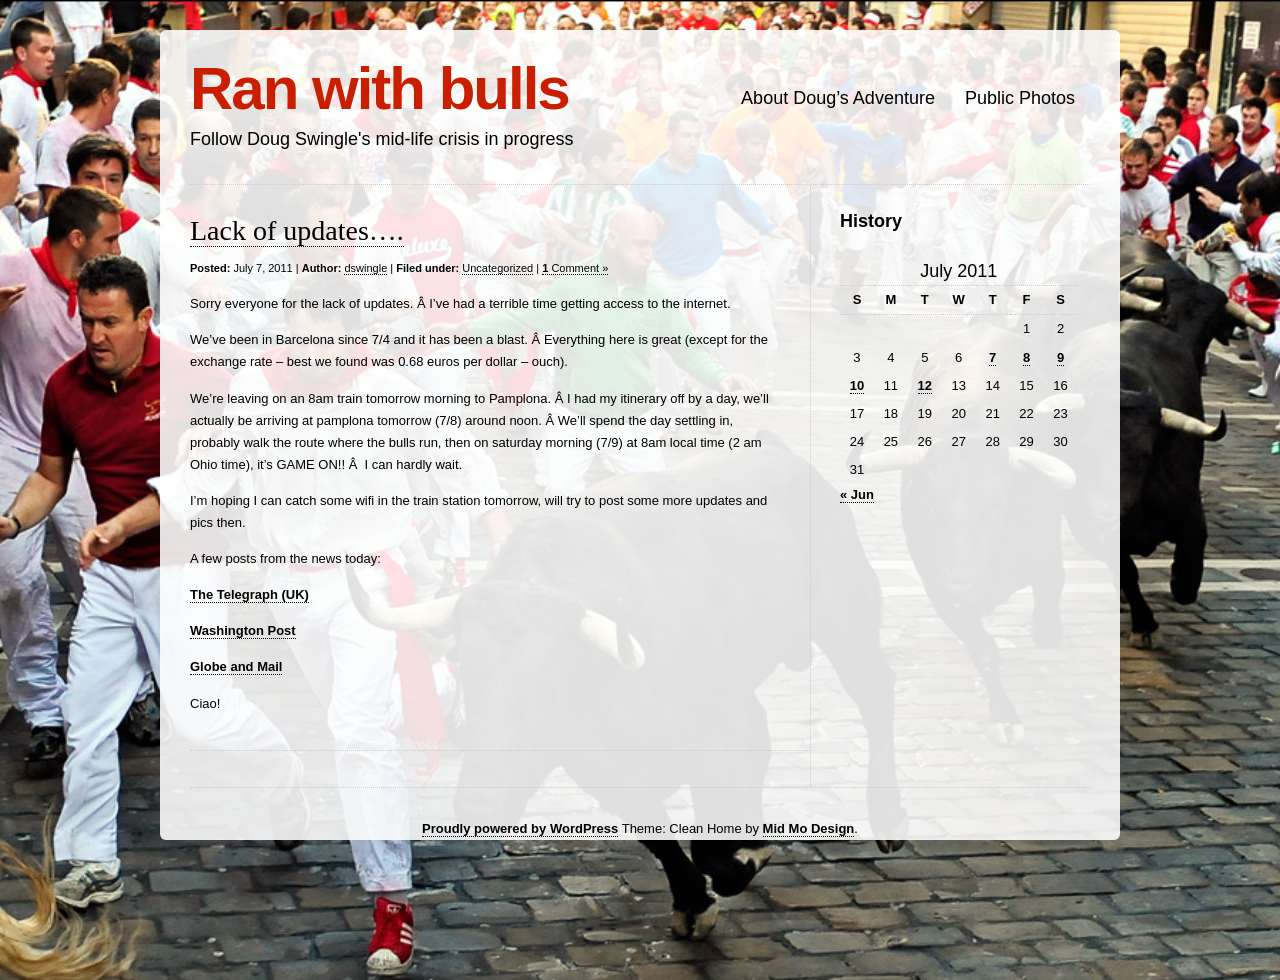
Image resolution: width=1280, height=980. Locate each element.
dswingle (365, 268)
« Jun (857, 494)
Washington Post (243, 630)
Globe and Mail (236, 666)
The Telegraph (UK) (249, 594)
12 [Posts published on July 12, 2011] (925, 385)
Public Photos (1020, 98)
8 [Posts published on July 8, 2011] (1026, 357)
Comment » (575, 268)
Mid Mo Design (809, 828)
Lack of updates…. (297, 230)
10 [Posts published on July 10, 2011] (857, 385)
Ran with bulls (379, 88)
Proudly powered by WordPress (520, 828)
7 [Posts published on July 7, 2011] (992, 357)
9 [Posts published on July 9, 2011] (1060, 357)
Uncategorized (497, 268)
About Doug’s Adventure (838, 98)
